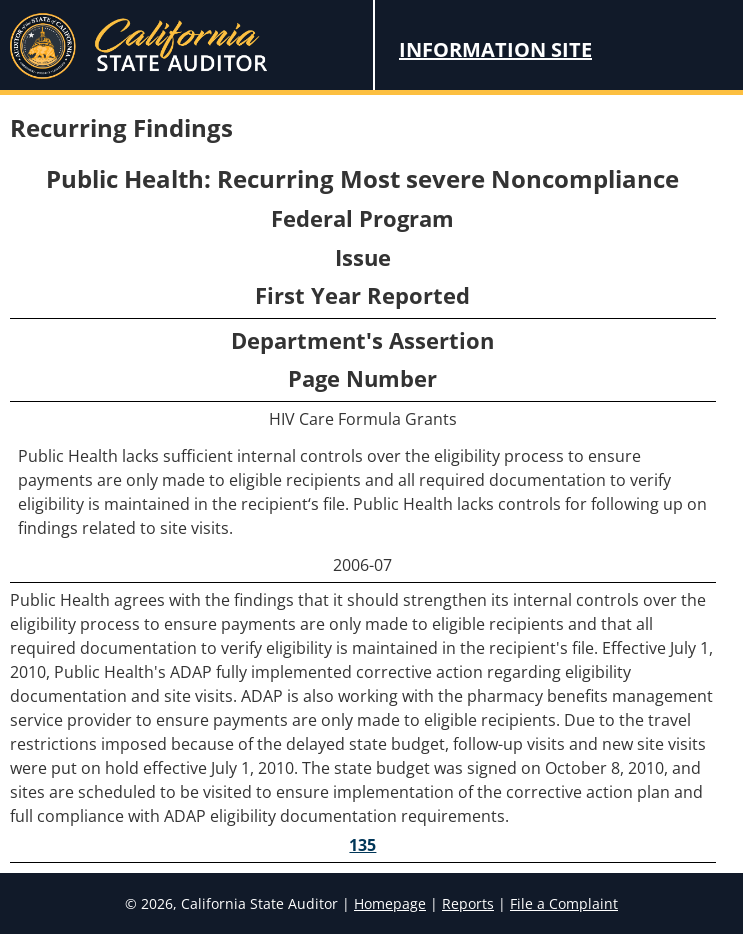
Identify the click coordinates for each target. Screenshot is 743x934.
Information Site (495, 49)
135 (362, 845)
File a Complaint (564, 903)
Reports (468, 903)
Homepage (390, 903)
